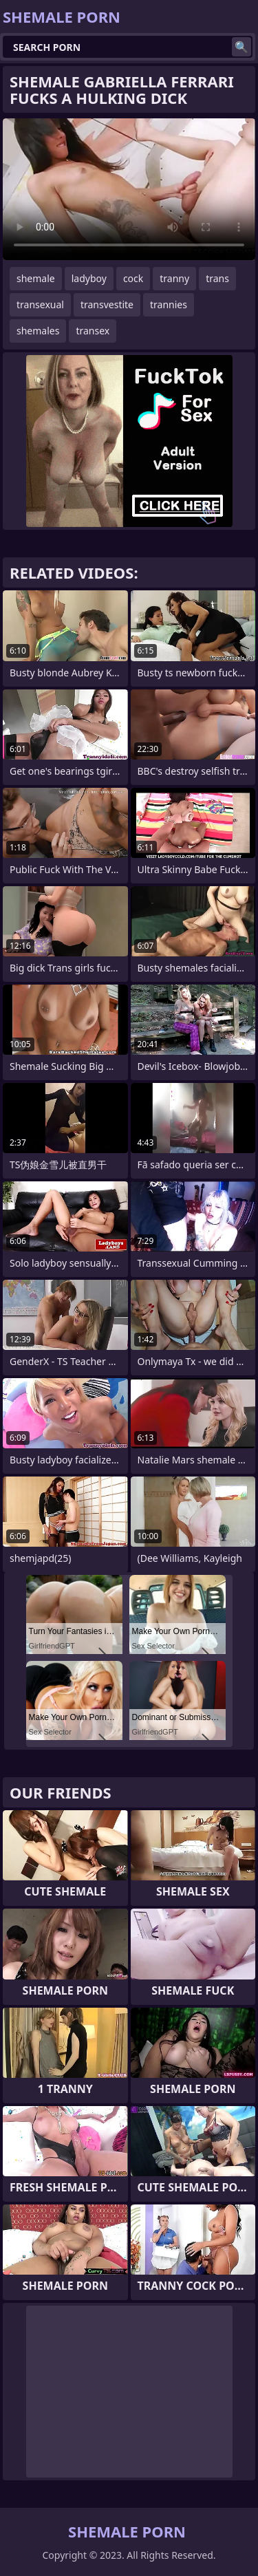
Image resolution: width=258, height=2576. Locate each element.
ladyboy (89, 278)
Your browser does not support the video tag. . (129, 189)
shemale (36, 278)
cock (133, 278)
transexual (40, 304)
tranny (174, 278)
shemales (38, 330)
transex (92, 330)
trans (217, 278)
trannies (168, 304)
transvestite (106, 304)
